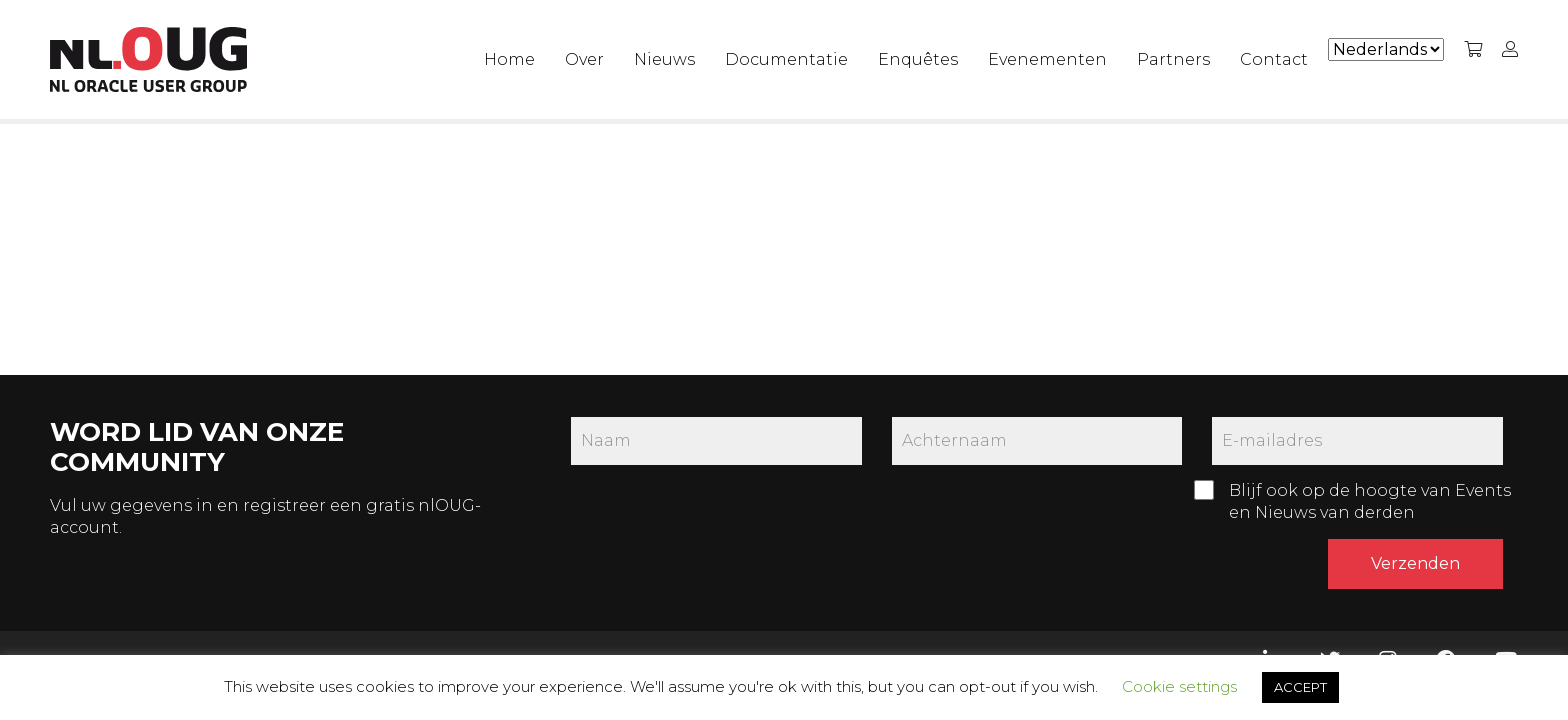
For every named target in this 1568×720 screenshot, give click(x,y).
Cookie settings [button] (1179, 686)
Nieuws (664, 59)
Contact (1274, 59)
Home (509, 59)
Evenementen (1047, 59)
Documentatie (786, 59)
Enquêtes (918, 59)
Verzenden (1415, 563)
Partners (1173, 59)
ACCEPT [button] (1300, 687)
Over (584, 59)
